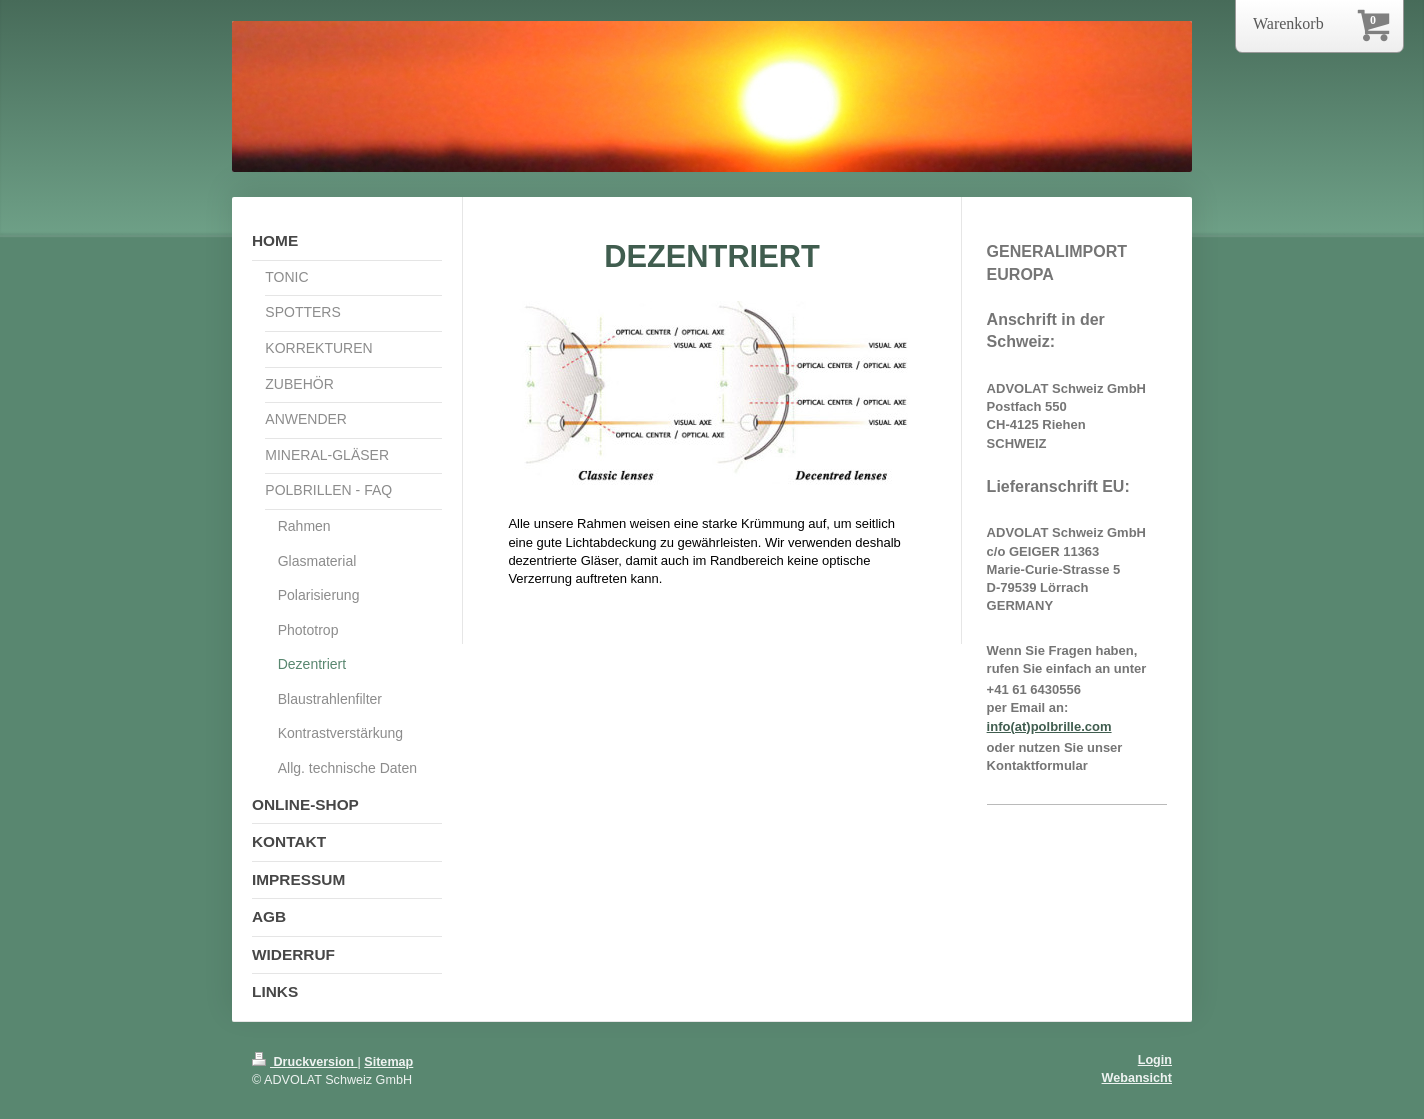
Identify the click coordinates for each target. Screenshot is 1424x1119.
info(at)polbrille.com (1049, 726)
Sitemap (388, 1062)
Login (1155, 1060)
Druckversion (305, 1062)
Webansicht (1137, 1078)
